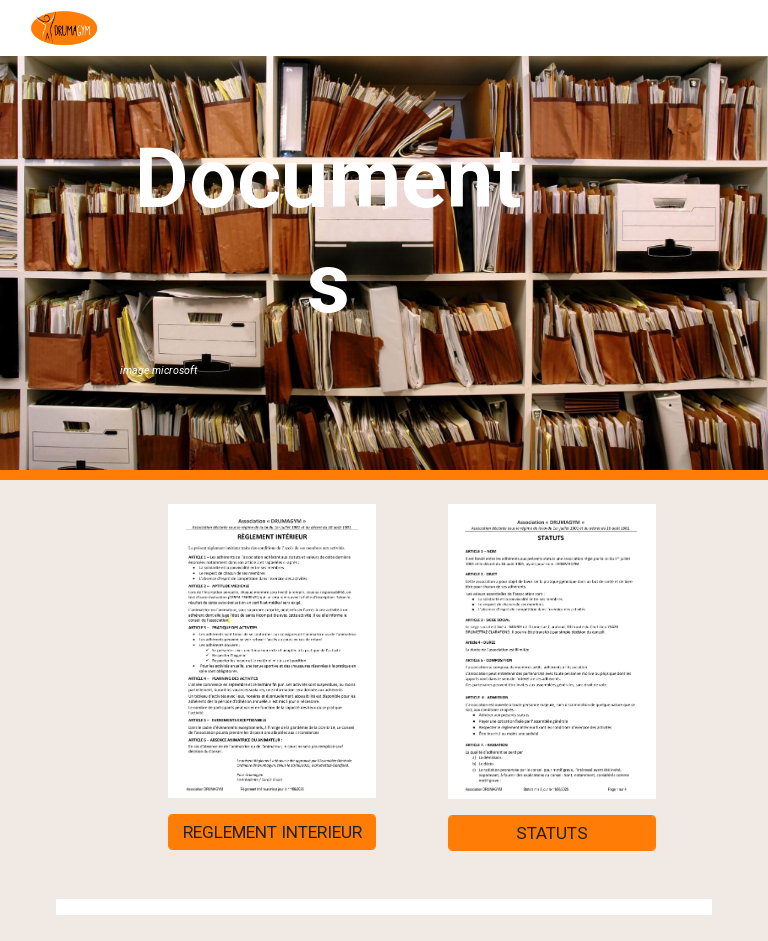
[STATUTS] (551, 833)
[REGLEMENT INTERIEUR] (271, 831)
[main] (327, 254)
